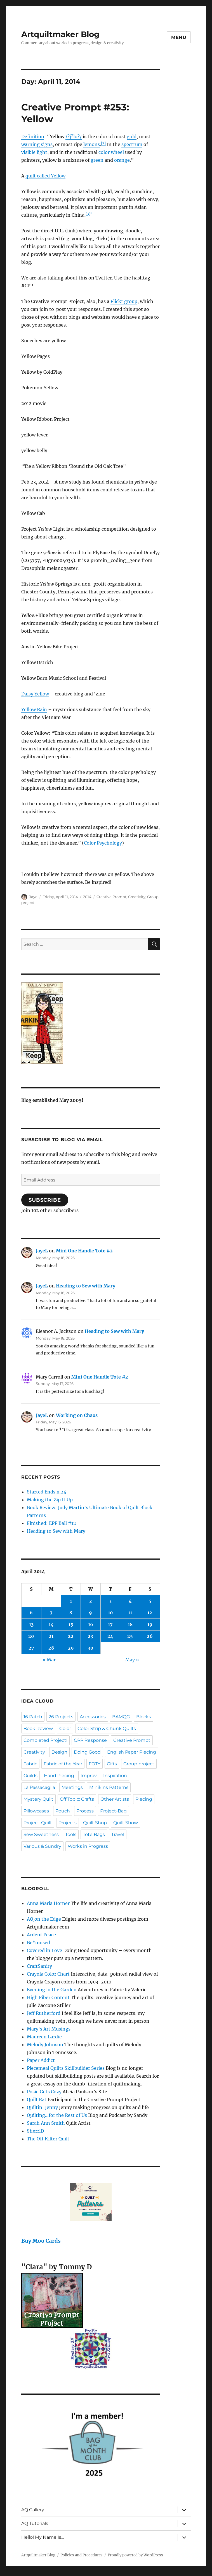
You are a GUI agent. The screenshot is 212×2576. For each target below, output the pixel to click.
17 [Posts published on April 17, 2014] (110, 1624)
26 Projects (61, 1716)
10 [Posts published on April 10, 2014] (110, 1612)
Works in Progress (88, 1846)
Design (59, 1752)
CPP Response (90, 1740)
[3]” (89, 214)
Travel (117, 1834)
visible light (34, 152)
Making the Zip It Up (50, 1499)
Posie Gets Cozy (44, 2091)
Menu (179, 37)
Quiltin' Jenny (42, 2107)
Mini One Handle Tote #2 (84, 1251)
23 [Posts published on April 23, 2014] (90, 1636)
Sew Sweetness (41, 1834)
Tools (70, 1834)
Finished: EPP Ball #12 (51, 1523)
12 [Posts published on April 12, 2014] (149, 1612)
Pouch (62, 1811)
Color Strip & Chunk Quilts (106, 1728)
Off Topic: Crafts (77, 1799)
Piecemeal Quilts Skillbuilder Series (66, 2068)
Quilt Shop (95, 1822)
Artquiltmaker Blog (60, 34)
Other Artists (114, 1799)
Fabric (30, 1763)
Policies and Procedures (81, 2555)
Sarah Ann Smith (46, 2123)
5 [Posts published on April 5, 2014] (150, 1601)
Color (65, 1728)
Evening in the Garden (52, 1989)
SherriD (35, 2131)
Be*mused (38, 1942)
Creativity (136, 896)
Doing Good (87, 1752)
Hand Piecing (59, 1775)
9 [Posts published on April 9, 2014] (90, 1612)
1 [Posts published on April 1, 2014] (71, 1601)
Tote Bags (94, 1834)
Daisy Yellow (35, 694)
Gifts (112, 1763)
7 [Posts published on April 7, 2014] (51, 1612)
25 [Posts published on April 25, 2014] (130, 1636)
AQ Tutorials (34, 2523)
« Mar (49, 1659)
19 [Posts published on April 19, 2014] (149, 1624)
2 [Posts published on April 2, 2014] (90, 1601)
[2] (103, 143)
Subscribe (45, 1200)
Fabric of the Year (63, 1763)
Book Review (38, 1728)
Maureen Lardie (44, 2036)
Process (85, 1811)
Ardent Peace (41, 1934)
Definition (32, 136)
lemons (91, 144)
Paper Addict (41, 2060)
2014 (87, 896)
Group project (138, 1763)
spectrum (131, 144)
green (97, 160)
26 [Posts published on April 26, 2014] (150, 1636)
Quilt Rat (36, 2099)
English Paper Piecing (131, 1752)
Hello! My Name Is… (42, 2537)
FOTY (94, 1763)
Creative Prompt (111, 896)
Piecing (143, 1799)
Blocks (143, 1716)
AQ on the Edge (44, 1919)
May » (132, 1659)
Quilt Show (125, 1822)
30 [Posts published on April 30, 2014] (90, 1648)
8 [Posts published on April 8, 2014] (70, 1612)
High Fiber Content (48, 1997)
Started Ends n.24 (46, 1492)
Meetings (72, 1787)
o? (77, 136)
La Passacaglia (39, 1787)
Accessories (93, 1716)
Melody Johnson (45, 2044)
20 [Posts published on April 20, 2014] (31, 1636)
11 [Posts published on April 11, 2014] (130, 1612)
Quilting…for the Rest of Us (57, 2115)
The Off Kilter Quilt (48, 2139)
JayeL (42, 1251)
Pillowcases (36, 1811)
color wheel (111, 152)
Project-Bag (113, 1811)
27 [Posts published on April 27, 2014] (31, 1648)
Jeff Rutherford (43, 2013)
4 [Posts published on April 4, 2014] (130, 1601)
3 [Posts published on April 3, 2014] (110, 1601)
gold (131, 136)
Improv (89, 1775)
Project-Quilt (37, 1822)
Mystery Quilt (38, 1799)
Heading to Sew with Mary (85, 1286)
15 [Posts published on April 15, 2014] (71, 1624)
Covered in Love (44, 1950)
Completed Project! (45, 1740)
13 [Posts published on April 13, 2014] (31, 1624)
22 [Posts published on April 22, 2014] (71, 1636)
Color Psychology (103, 843)
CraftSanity (39, 1966)
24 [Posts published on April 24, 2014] (110, 1636)
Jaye (33, 896)
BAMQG (121, 1716)
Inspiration (115, 1775)
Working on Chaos (77, 1415)
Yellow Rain (34, 709)
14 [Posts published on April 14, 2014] (51, 1624)
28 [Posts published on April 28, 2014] (51, 1648)
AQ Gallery (32, 2509)
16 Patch (32, 1716)
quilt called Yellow (45, 176)
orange (122, 160)
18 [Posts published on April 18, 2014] (130, 1624)
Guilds (30, 1775)
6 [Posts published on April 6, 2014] (31, 1612)
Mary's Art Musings (48, 2029)
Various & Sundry (42, 1846)
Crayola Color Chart (48, 1974)
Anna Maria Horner (48, 1903)
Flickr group (123, 301)
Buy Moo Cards (41, 2241)
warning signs (37, 144)
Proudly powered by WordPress (135, 2555)
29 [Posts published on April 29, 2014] (71, 1648)
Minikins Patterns (108, 1787)
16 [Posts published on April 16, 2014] (90, 1624)
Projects (67, 1822)
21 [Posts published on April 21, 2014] (51, 1636)
